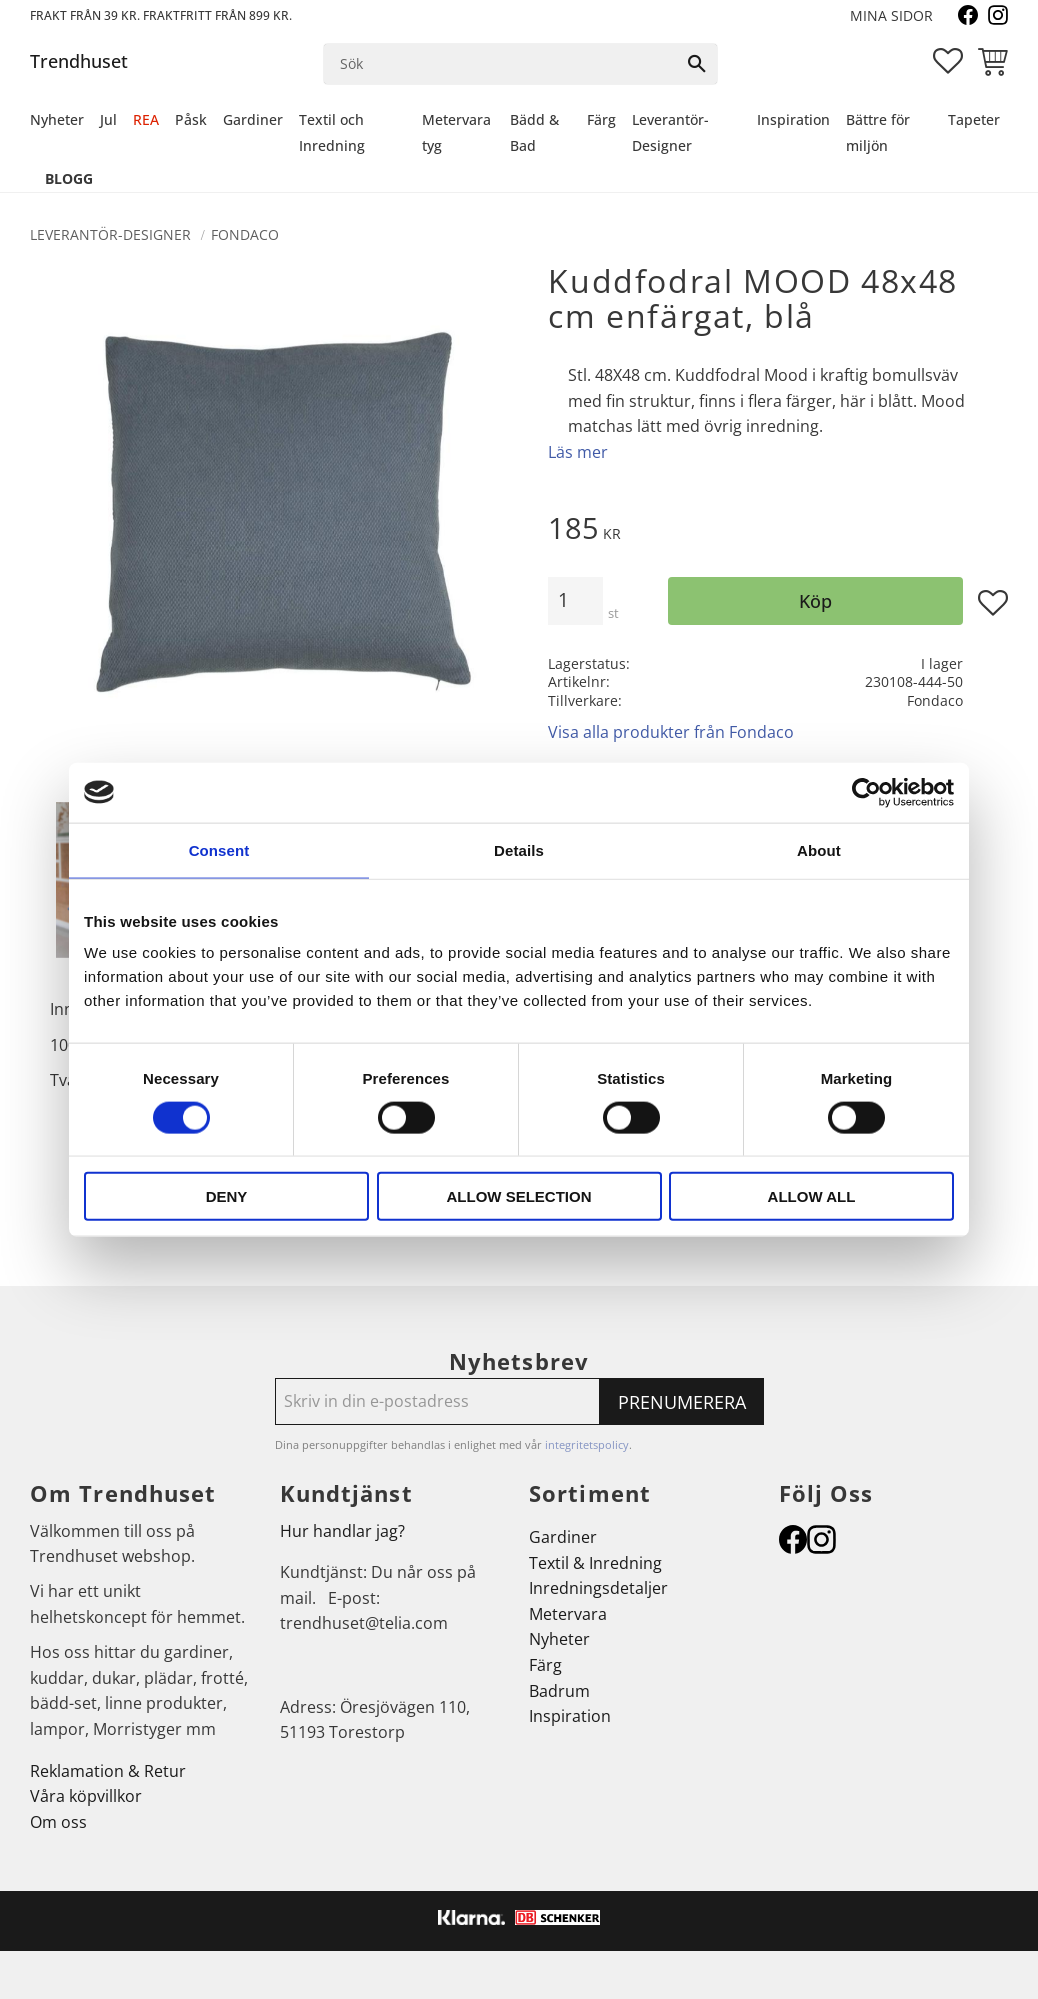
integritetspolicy (587, 1444)
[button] (948, 61)
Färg (545, 1665)
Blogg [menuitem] (69, 178)
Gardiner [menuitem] (253, 119)
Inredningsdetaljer (598, 1588)
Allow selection (519, 1196)
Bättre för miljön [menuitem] (878, 132)
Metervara (568, 1614)
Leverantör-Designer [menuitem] (670, 132)
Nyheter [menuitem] (57, 119)
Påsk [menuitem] (191, 119)
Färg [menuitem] (601, 119)
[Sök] (697, 64)
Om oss (58, 1822)
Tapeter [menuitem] (974, 119)
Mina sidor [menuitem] (891, 15)
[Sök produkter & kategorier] (500, 64)
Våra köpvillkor (86, 1796)
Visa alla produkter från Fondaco (671, 732)
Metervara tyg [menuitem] (456, 132)
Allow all (812, 1196)
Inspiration (570, 1716)
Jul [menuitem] (108, 119)
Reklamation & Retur (108, 1771)
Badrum (559, 1691)
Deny (227, 1196)
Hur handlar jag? (342, 1531)
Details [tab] (519, 849)
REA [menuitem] (146, 119)
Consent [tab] (219, 849)
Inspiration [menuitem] (793, 119)
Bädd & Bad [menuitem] (534, 132)
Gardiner (563, 1537)
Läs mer (578, 452)
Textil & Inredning (595, 1563)
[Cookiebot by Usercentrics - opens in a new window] (866, 792)
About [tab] (819, 849)
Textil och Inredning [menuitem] (332, 132)
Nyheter (559, 1639)
